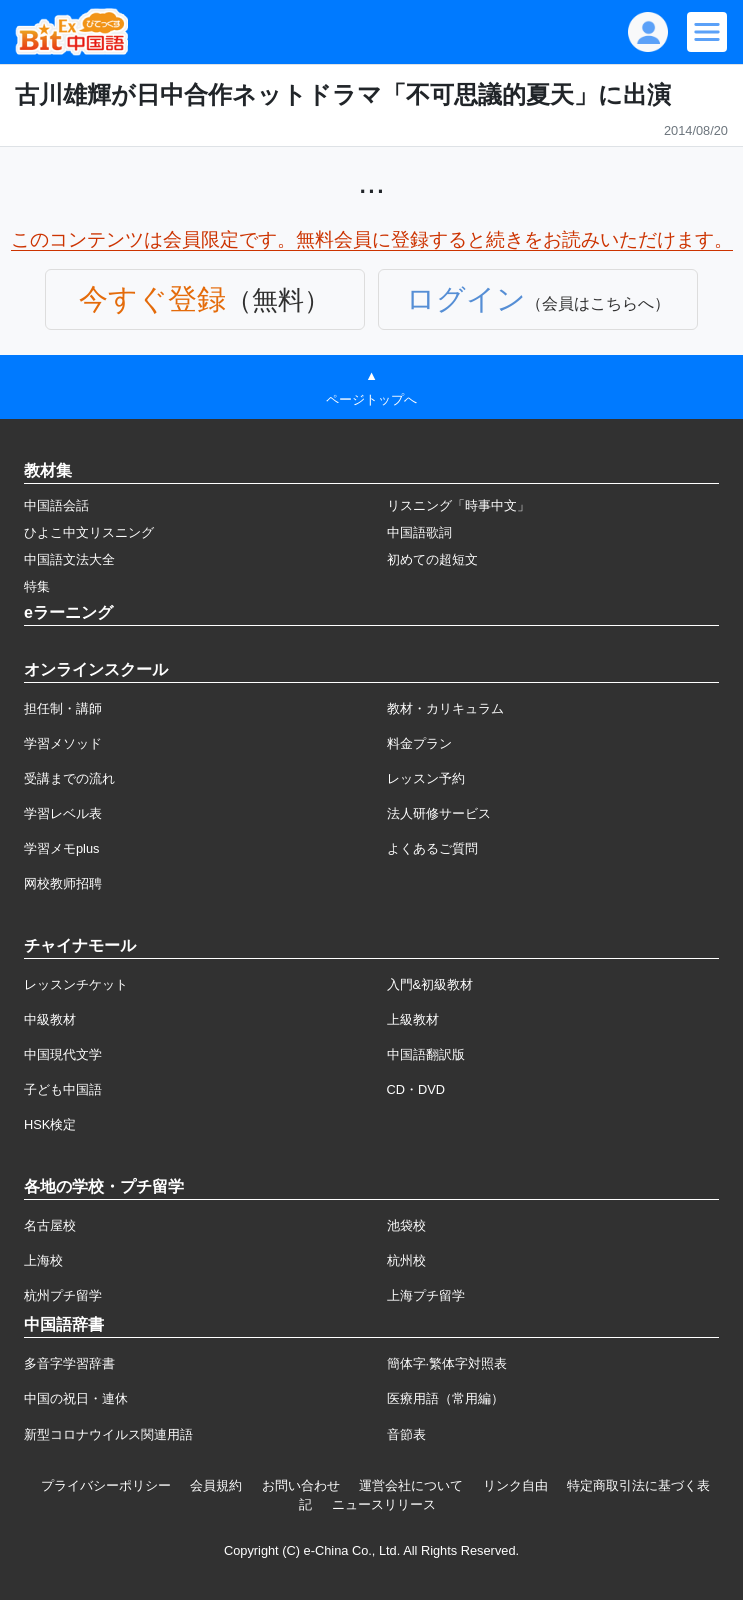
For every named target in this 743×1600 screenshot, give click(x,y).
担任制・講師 (63, 708)
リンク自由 (515, 1485)
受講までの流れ (69, 778)
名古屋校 (50, 1225)
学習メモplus (61, 848)
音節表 (406, 1434)
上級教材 (413, 1019)
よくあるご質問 (432, 848)
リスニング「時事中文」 (458, 505)
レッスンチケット (76, 984)
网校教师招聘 (63, 883)
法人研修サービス (439, 813)
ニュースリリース (384, 1504)
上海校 (43, 1260)
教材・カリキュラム (445, 708)
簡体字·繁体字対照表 (447, 1363)
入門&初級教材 (430, 984)
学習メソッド (63, 743)
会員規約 (216, 1485)
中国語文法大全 (69, 559)
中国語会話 (56, 505)
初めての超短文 (432, 559)
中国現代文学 (63, 1054)
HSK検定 (50, 1124)
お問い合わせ (301, 1485)
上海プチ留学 (426, 1295)
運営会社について (411, 1485)
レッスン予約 (426, 778)
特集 (37, 586)
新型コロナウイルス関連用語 (108, 1434)
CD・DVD (416, 1089)
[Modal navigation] (707, 32)
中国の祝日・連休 (76, 1398)
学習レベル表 (63, 813)
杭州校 (406, 1260)
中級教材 (50, 1019)
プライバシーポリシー (106, 1485)
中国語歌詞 (419, 532)
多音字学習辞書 (69, 1363)
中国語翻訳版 (426, 1054)
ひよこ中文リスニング (89, 532)
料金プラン (419, 743)
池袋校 (406, 1225)
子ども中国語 (63, 1089)
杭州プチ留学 (63, 1295)
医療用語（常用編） (445, 1398)
